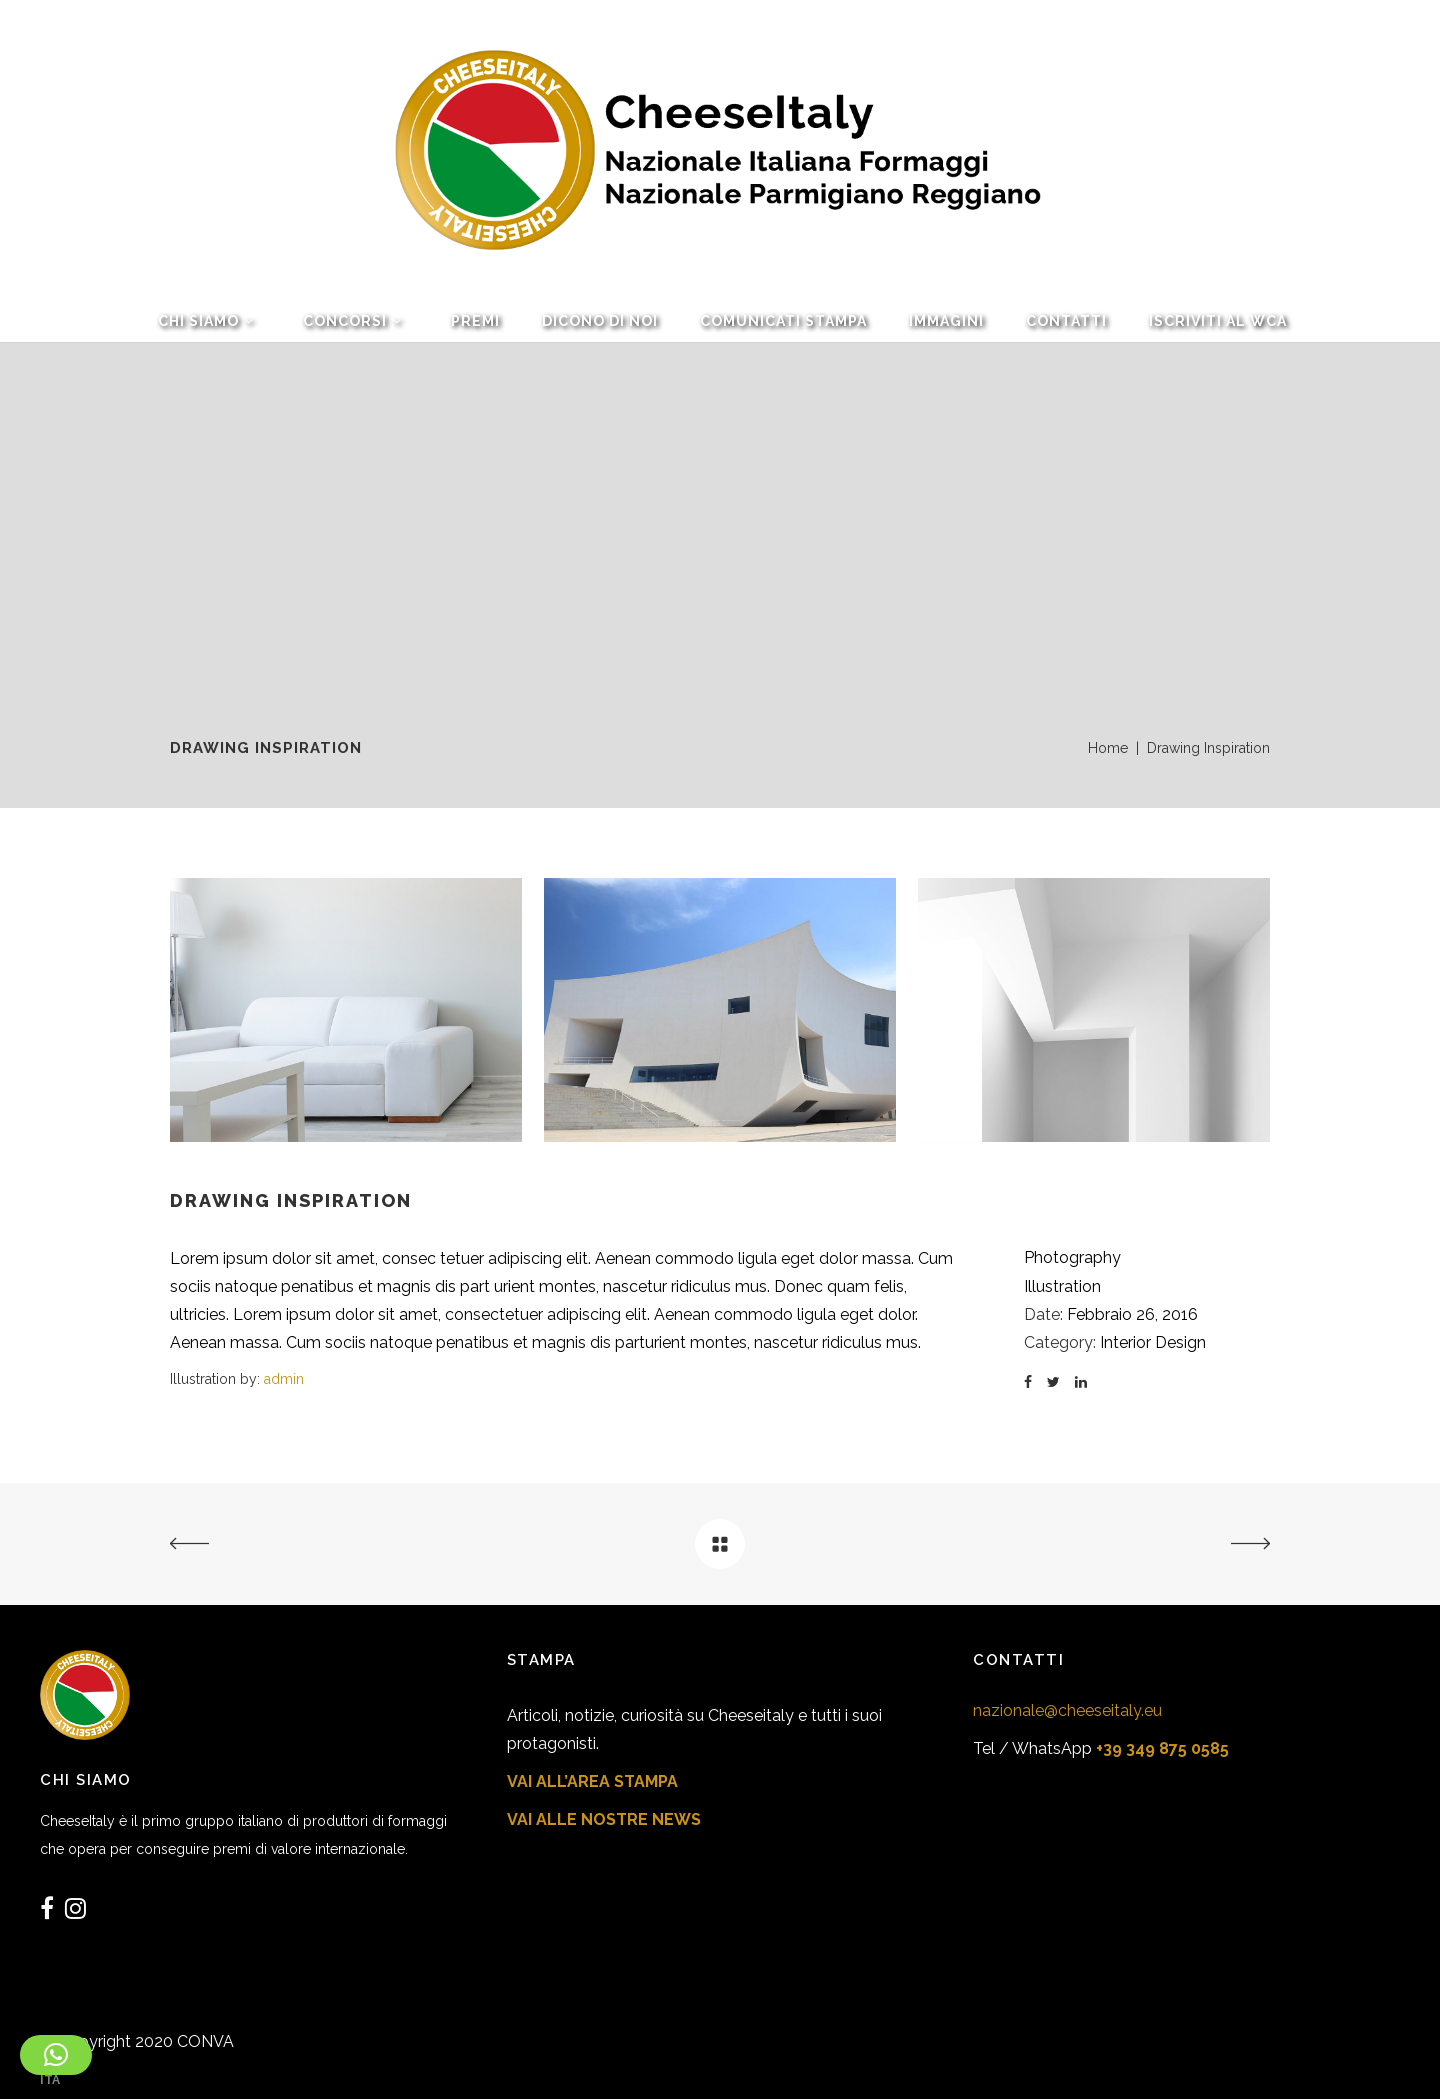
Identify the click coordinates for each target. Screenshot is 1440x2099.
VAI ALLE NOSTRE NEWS (604, 1819)
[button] (56, 2055)
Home (1108, 748)
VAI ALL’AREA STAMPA (592, 1781)
